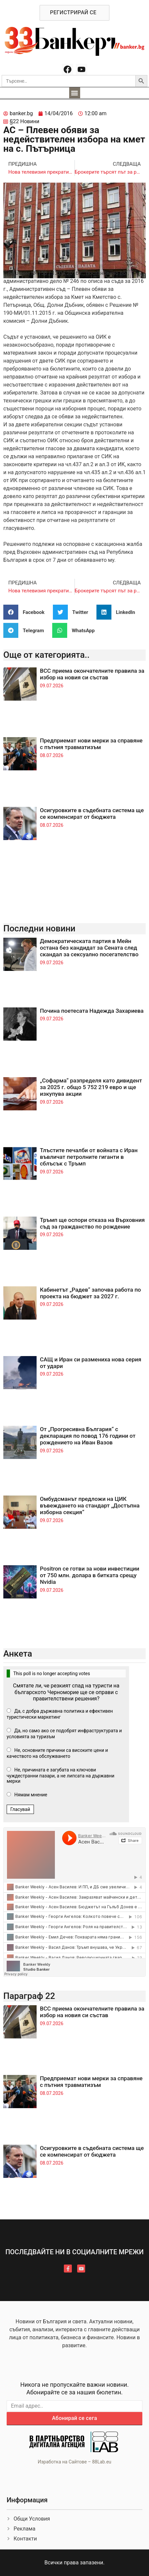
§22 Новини (24, 121)
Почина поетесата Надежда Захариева (92, 1010)
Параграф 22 (29, 1996)
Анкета (17, 1654)
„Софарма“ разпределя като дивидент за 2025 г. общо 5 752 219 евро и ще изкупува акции (91, 1087)
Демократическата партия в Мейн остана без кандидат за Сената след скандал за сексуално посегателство (89, 948)
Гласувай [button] (20, 1809)
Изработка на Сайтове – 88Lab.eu (74, 2461)
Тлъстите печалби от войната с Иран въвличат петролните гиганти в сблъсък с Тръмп (89, 1157)
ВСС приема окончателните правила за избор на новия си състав (92, 674)
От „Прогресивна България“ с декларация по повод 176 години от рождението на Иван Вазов (88, 1436)
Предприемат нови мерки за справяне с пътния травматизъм (91, 743)
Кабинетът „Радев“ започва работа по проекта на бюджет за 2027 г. (90, 1293)
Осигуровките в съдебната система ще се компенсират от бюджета (92, 813)
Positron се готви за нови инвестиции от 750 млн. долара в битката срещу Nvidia (89, 1575)
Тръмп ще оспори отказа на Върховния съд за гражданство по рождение (92, 1223)
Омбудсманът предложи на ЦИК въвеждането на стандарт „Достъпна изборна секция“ (90, 1506)
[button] (74, 92)
